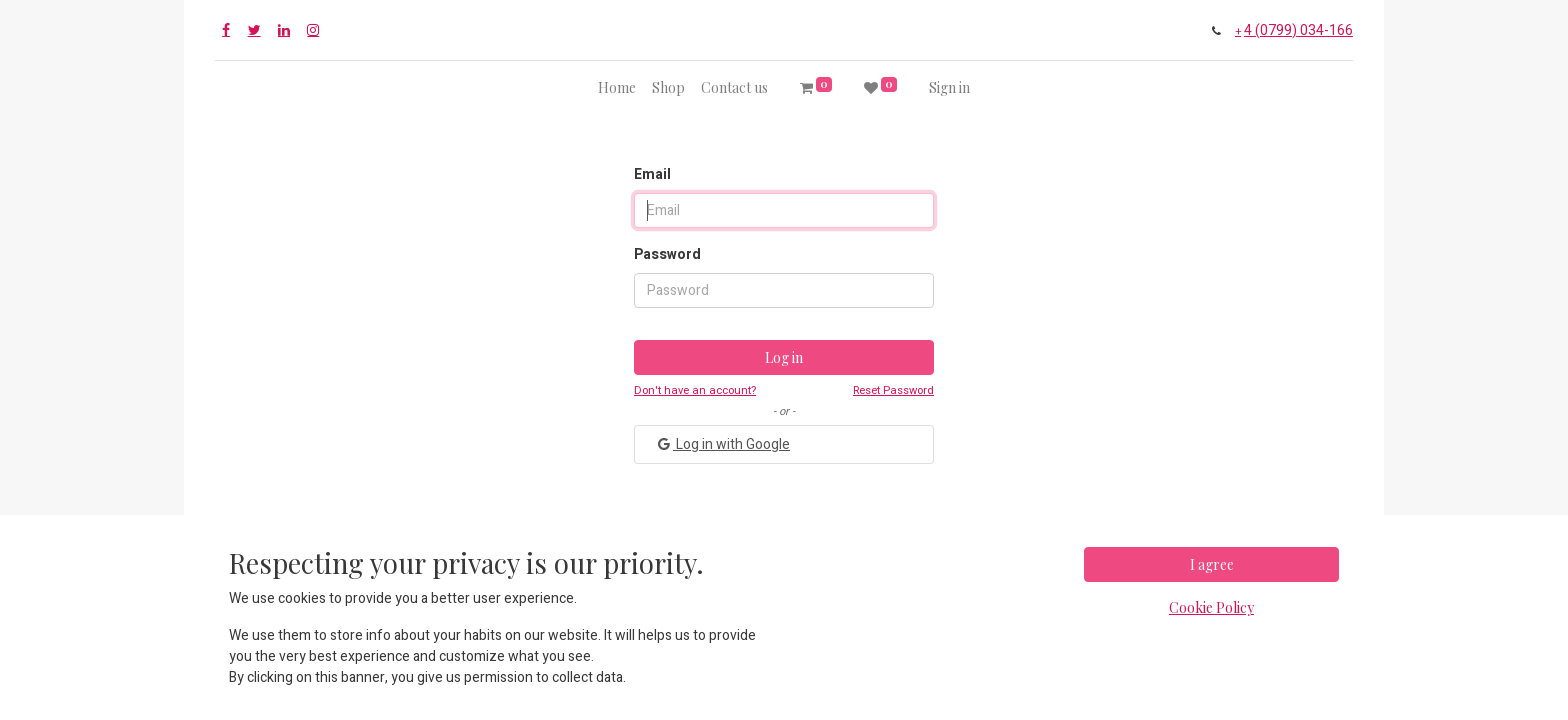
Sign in (949, 87)
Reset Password (893, 391)
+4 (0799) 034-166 (701, 581)
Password (667, 254)
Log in (784, 357)
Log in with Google (722, 444)
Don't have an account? (695, 391)
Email (652, 174)
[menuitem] (617, 87)
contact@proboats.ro (889, 581)
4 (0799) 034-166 (1298, 30)
